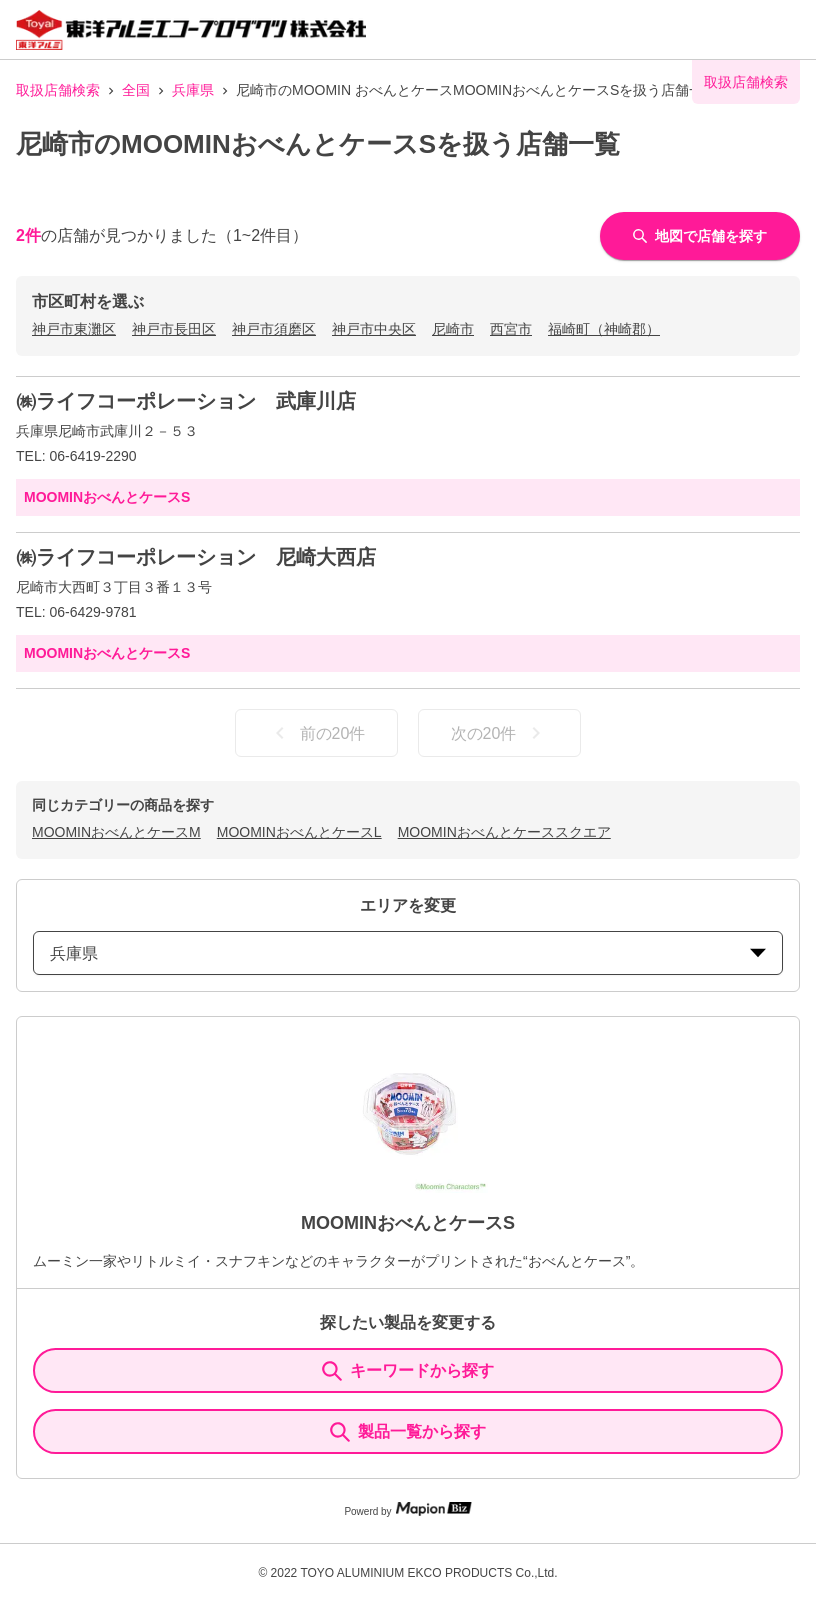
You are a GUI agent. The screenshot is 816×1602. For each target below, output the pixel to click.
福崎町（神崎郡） (604, 329)
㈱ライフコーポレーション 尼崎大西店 (196, 557)
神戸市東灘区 (74, 329)
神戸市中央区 (374, 329)
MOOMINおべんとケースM (116, 832)
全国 (136, 90)
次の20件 (500, 733)
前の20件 (317, 733)
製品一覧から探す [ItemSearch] (408, 1432)
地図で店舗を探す (700, 236)
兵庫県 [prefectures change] (408, 953)
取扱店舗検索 (58, 90)
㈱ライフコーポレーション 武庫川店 (186, 401)
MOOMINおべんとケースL (299, 832)
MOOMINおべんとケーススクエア (504, 832)
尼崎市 (453, 329)
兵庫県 (193, 90)
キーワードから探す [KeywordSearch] (408, 1371)
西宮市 (511, 329)
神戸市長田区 (174, 329)
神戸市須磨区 (274, 329)
